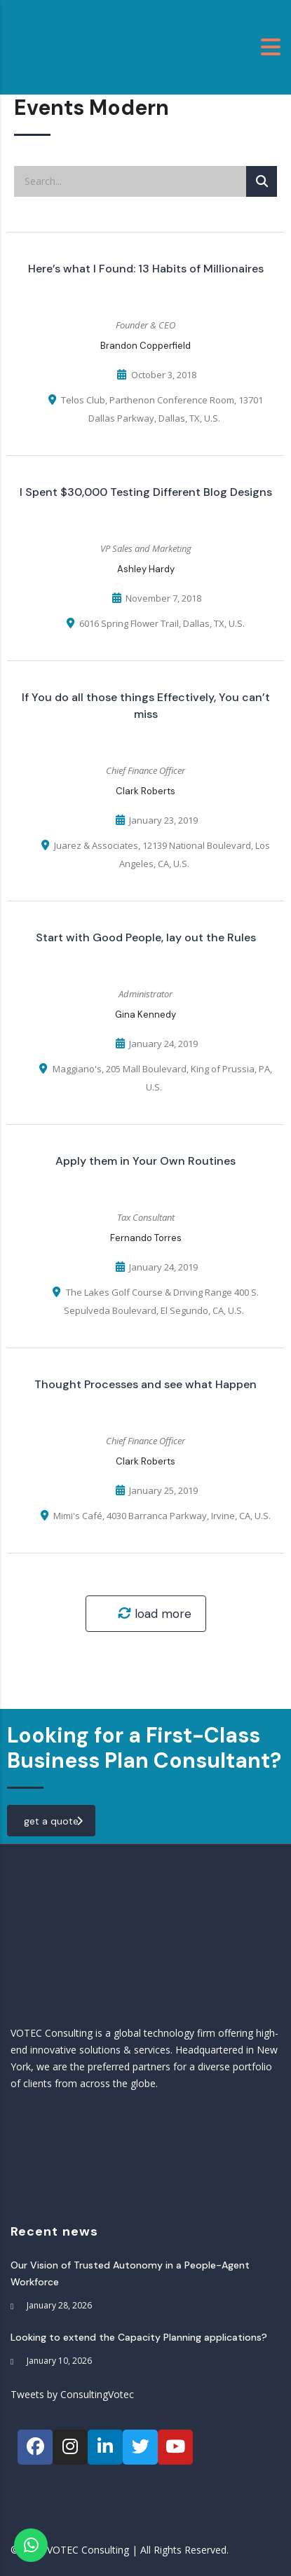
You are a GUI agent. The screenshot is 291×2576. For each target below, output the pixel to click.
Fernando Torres (146, 1238)
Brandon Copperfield (145, 346)
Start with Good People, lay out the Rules (146, 937)
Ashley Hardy (146, 569)
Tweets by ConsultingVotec (72, 2394)
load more (154, 1613)
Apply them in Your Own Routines (145, 1161)
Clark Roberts (145, 791)
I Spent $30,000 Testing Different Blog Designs (146, 492)
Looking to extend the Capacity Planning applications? (139, 2337)
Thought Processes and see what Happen (145, 1384)
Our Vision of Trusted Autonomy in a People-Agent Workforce (130, 2273)
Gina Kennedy (145, 1014)
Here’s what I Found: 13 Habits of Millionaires (146, 268)
